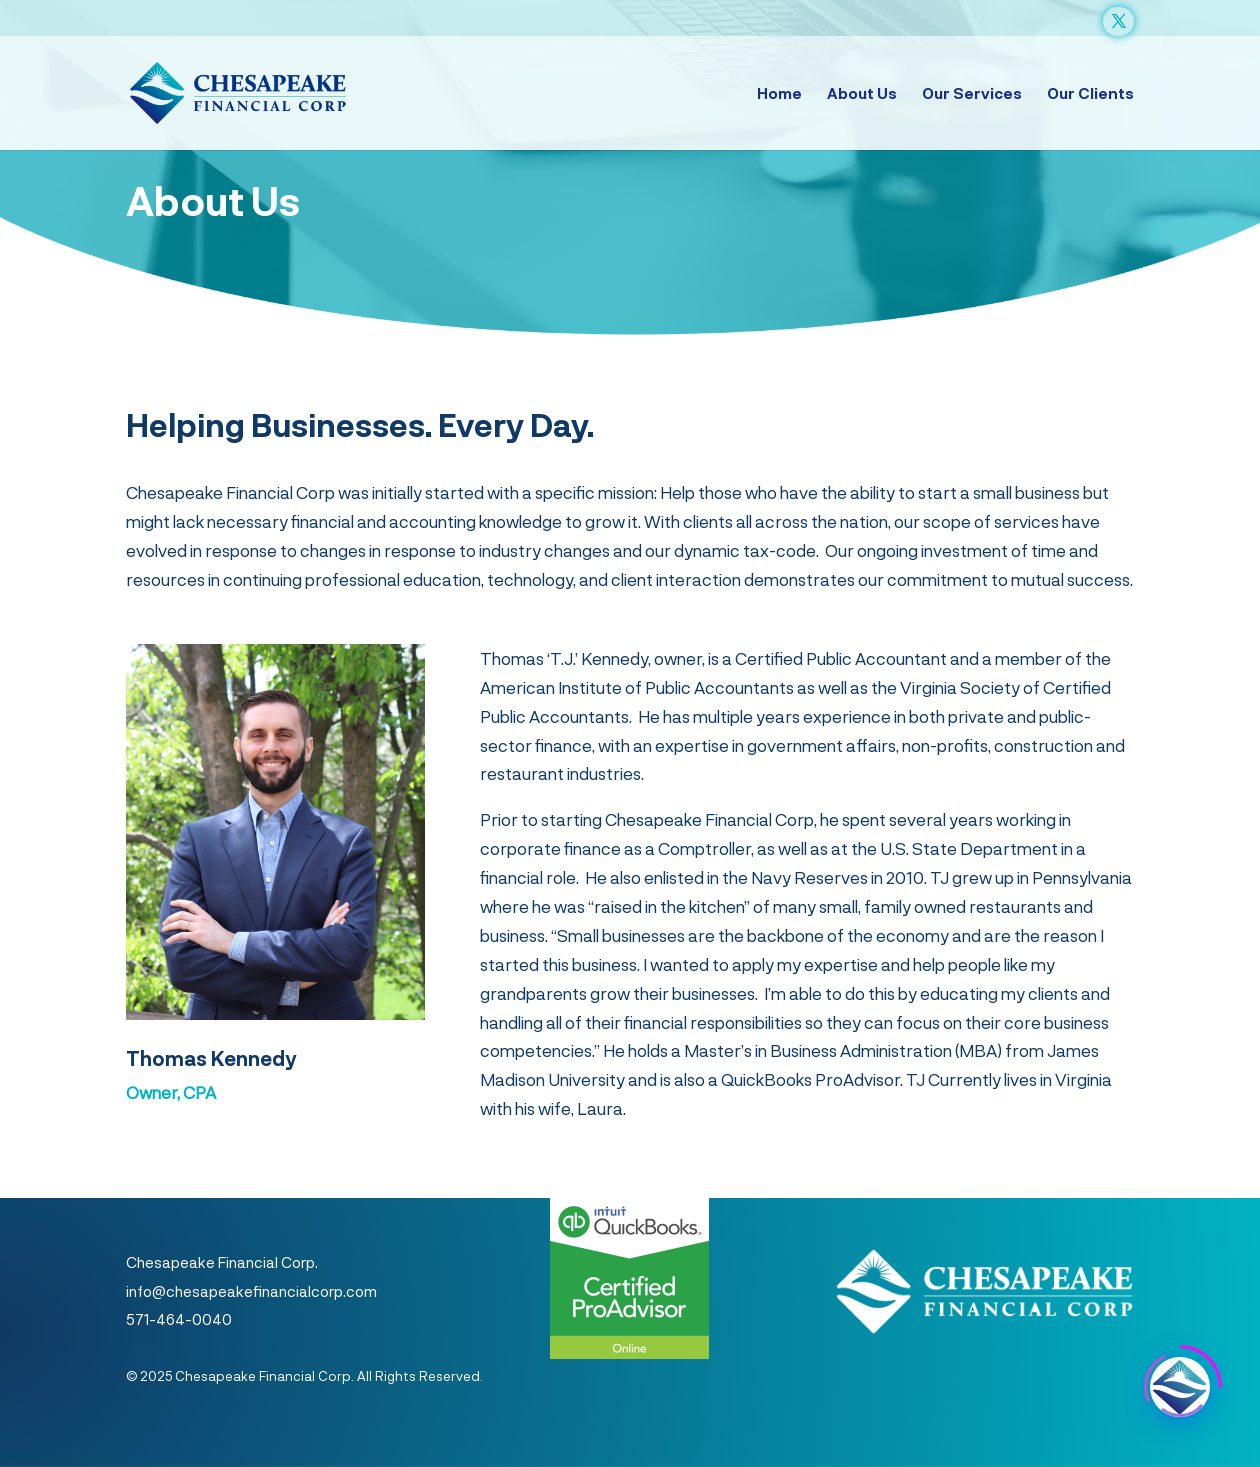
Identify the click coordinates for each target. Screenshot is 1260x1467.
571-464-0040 (179, 1319)
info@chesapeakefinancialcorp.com (251, 1291)
